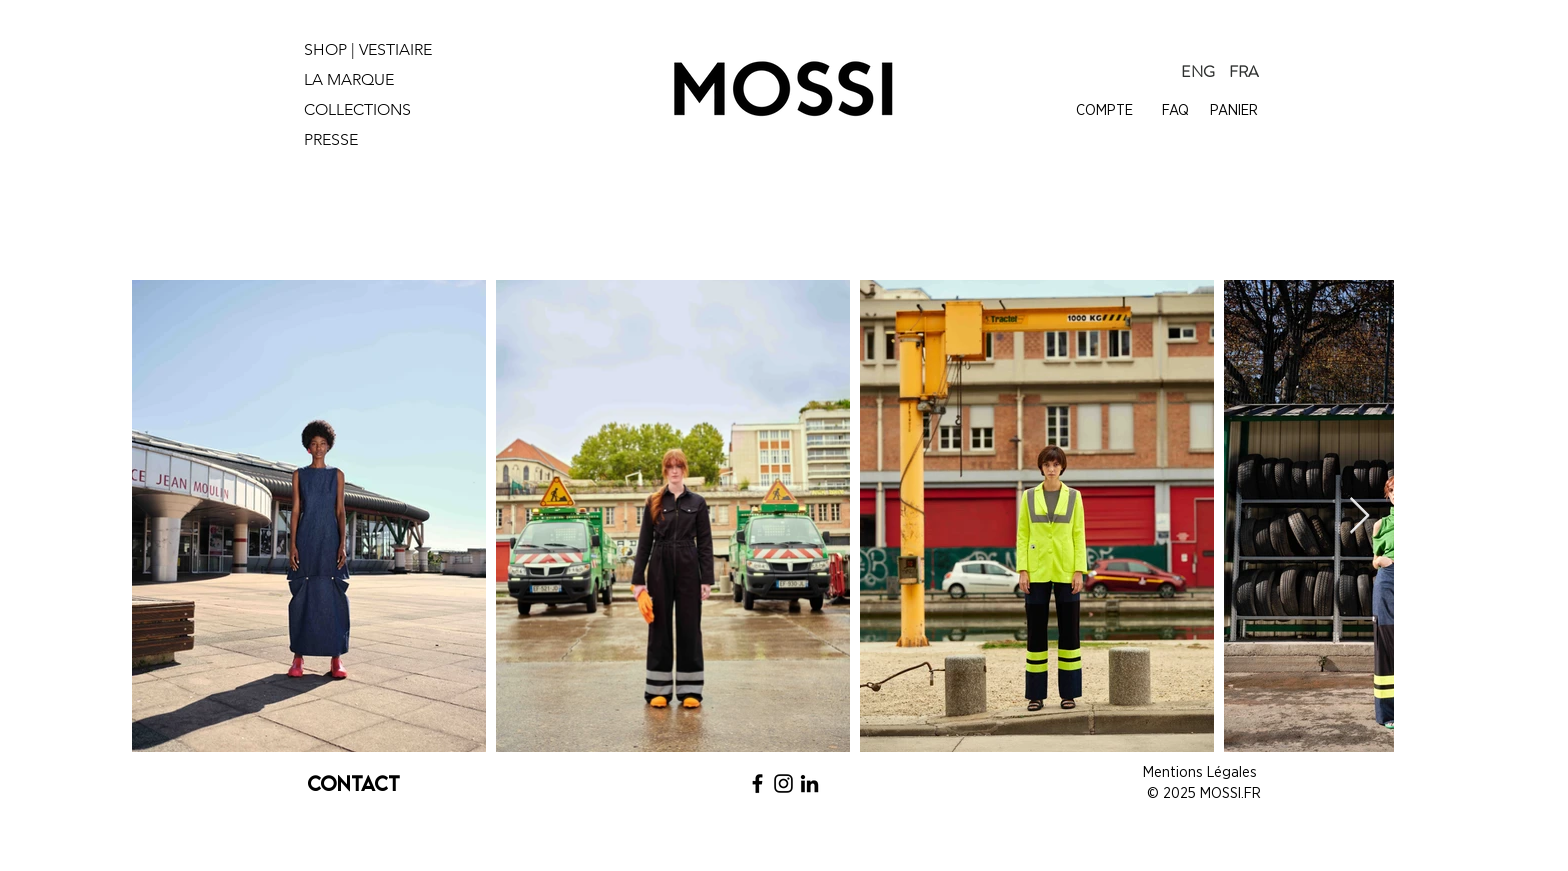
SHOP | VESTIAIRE (368, 49)
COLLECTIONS (357, 109)
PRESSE (331, 139)
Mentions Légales (1202, 772)
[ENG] (1198, 72)
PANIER (1234, 110)
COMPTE (1104, 110)
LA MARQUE (349, 79)
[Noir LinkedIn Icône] (809, 783)
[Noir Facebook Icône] (757, 783)
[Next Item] (1359, 516)
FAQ (1175, 110)
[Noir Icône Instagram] (783, 783)
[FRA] (1243, 72)
